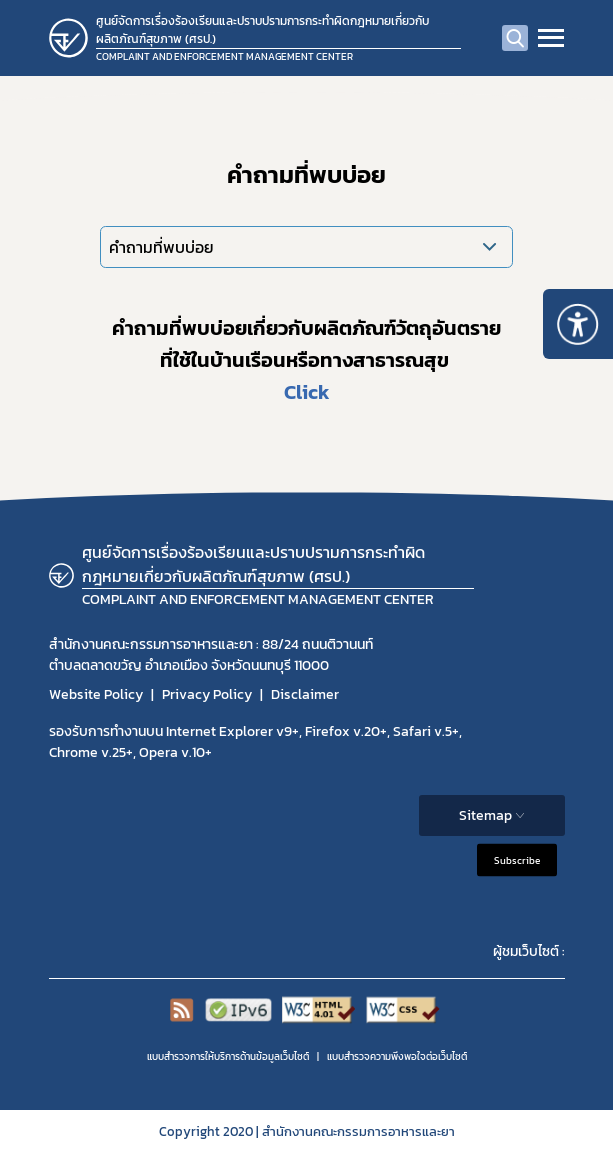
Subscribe (517, 860)
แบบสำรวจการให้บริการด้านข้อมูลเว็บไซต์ (228, 1056)
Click (307, 392)
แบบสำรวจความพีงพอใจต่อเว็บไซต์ (397, 1056)
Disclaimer (305, 694)
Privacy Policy (207, 694)
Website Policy (96, 694)
